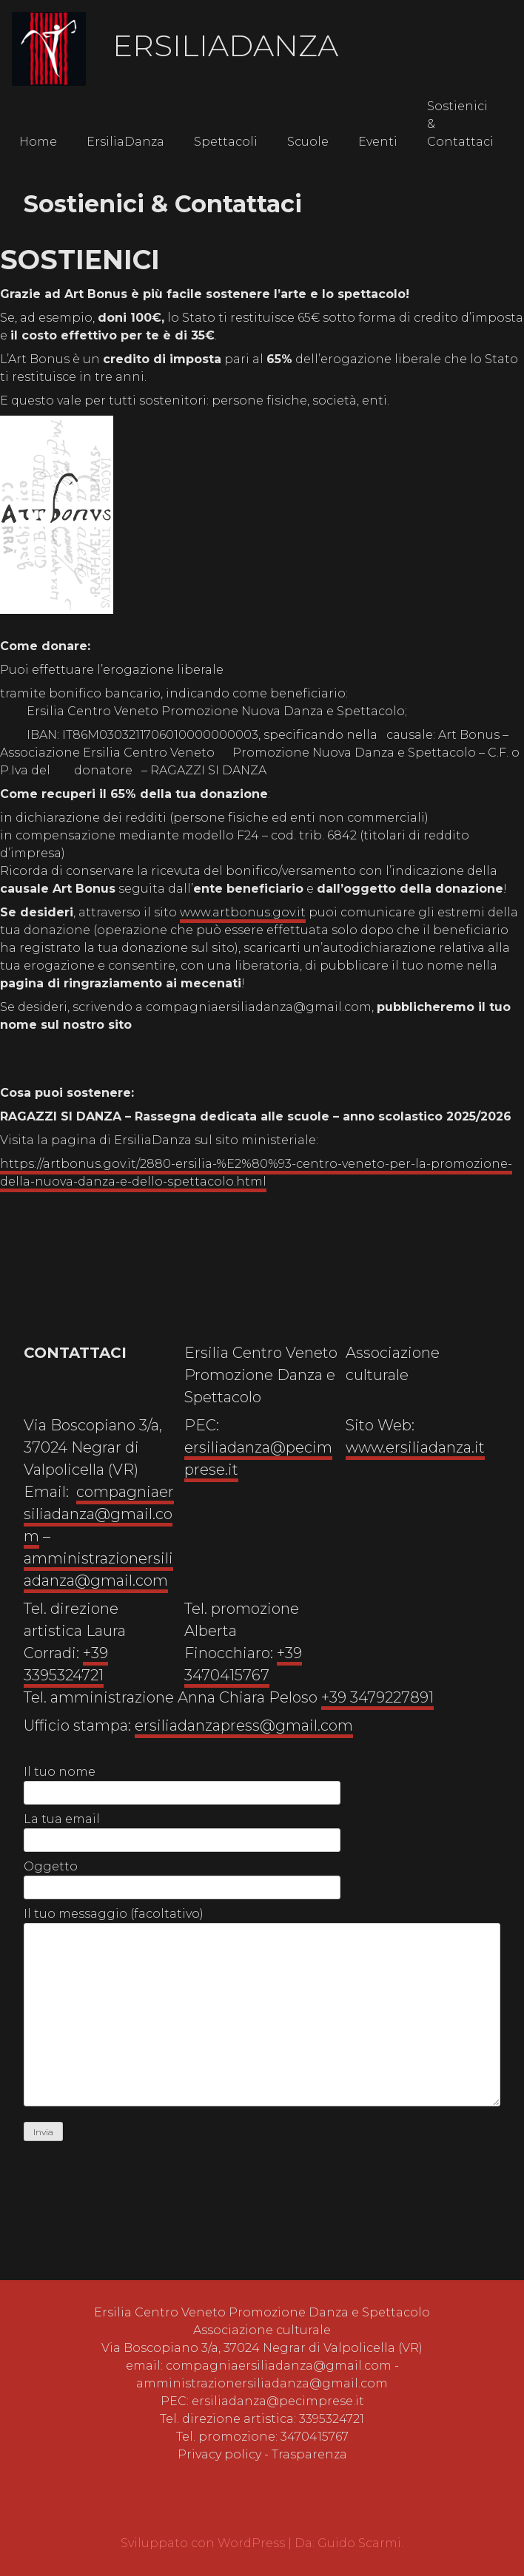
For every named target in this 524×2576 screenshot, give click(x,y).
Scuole (308, 142)
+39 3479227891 (377, 1697)
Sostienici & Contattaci (460, 124)
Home (38, 142)
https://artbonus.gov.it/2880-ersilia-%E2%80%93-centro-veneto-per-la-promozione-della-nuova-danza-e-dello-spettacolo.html (256, 1173)
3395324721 (331, 2419)
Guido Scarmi (359, 2543)
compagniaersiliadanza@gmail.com (99, 1514)
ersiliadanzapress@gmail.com (244, 1725)
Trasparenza (309, 2454)
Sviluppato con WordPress (204, 2543)
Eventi (377, 142)
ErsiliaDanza (225, 45)
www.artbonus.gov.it (243, 912)
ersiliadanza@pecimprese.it (278, 2401)
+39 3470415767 (243, 1664)
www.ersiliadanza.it (415, 1447)
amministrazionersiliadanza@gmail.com (98, 1569)
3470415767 (315, 2437)
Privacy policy (219, 2454)
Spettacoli (226, 142)
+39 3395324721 (66, 1664)
